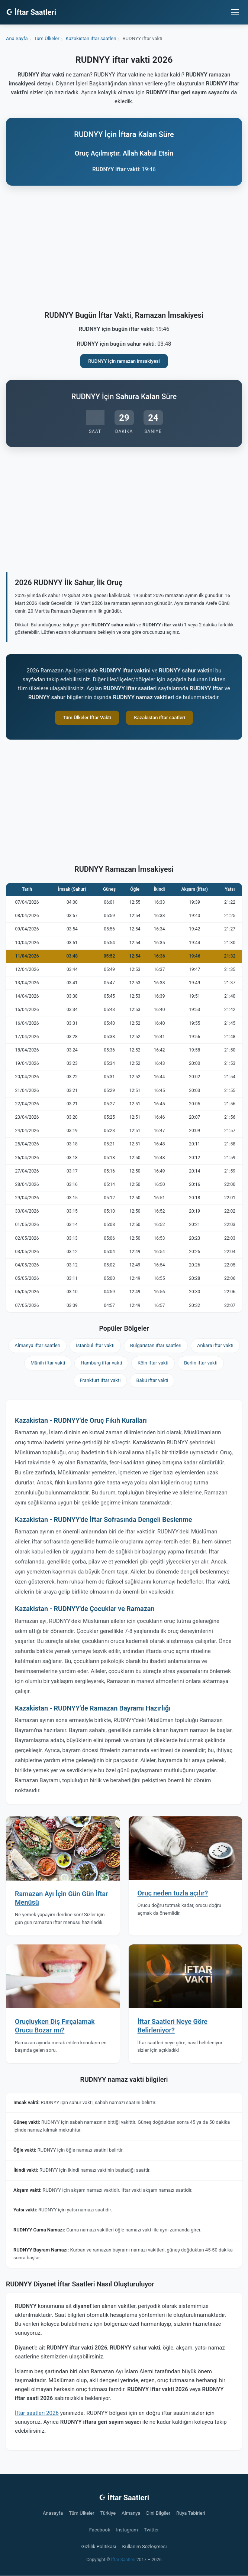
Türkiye (108, 2513)
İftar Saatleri (123, 2559)
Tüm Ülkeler (81, 2513)
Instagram (127, 2530)
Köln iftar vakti (153, 1363)
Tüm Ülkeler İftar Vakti (87, 717)
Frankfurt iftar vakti (100, 1380)
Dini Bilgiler (158, 2513)
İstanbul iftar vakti (95, 1345)
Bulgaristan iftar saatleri (155, 1345)
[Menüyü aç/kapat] (235, 12)
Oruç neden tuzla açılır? (173, 1893)
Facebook (99, 2530)
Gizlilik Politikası (98, 2546)
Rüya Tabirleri (190, 2513)
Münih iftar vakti (47, 1363)
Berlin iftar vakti (201, 1363)
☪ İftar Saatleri (31, 12)
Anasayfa (53, 2513)
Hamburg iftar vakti (101, 1363)
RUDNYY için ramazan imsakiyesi (124, 361)
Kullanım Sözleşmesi (144, 2546)
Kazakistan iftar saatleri (159, 717)
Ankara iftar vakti (215, 1345)
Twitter (151, 2530)
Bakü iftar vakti (152, 1380)
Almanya (131, 2513)
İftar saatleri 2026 (37, 2413)
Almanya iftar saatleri (37, 1345)
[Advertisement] (124, 249)
